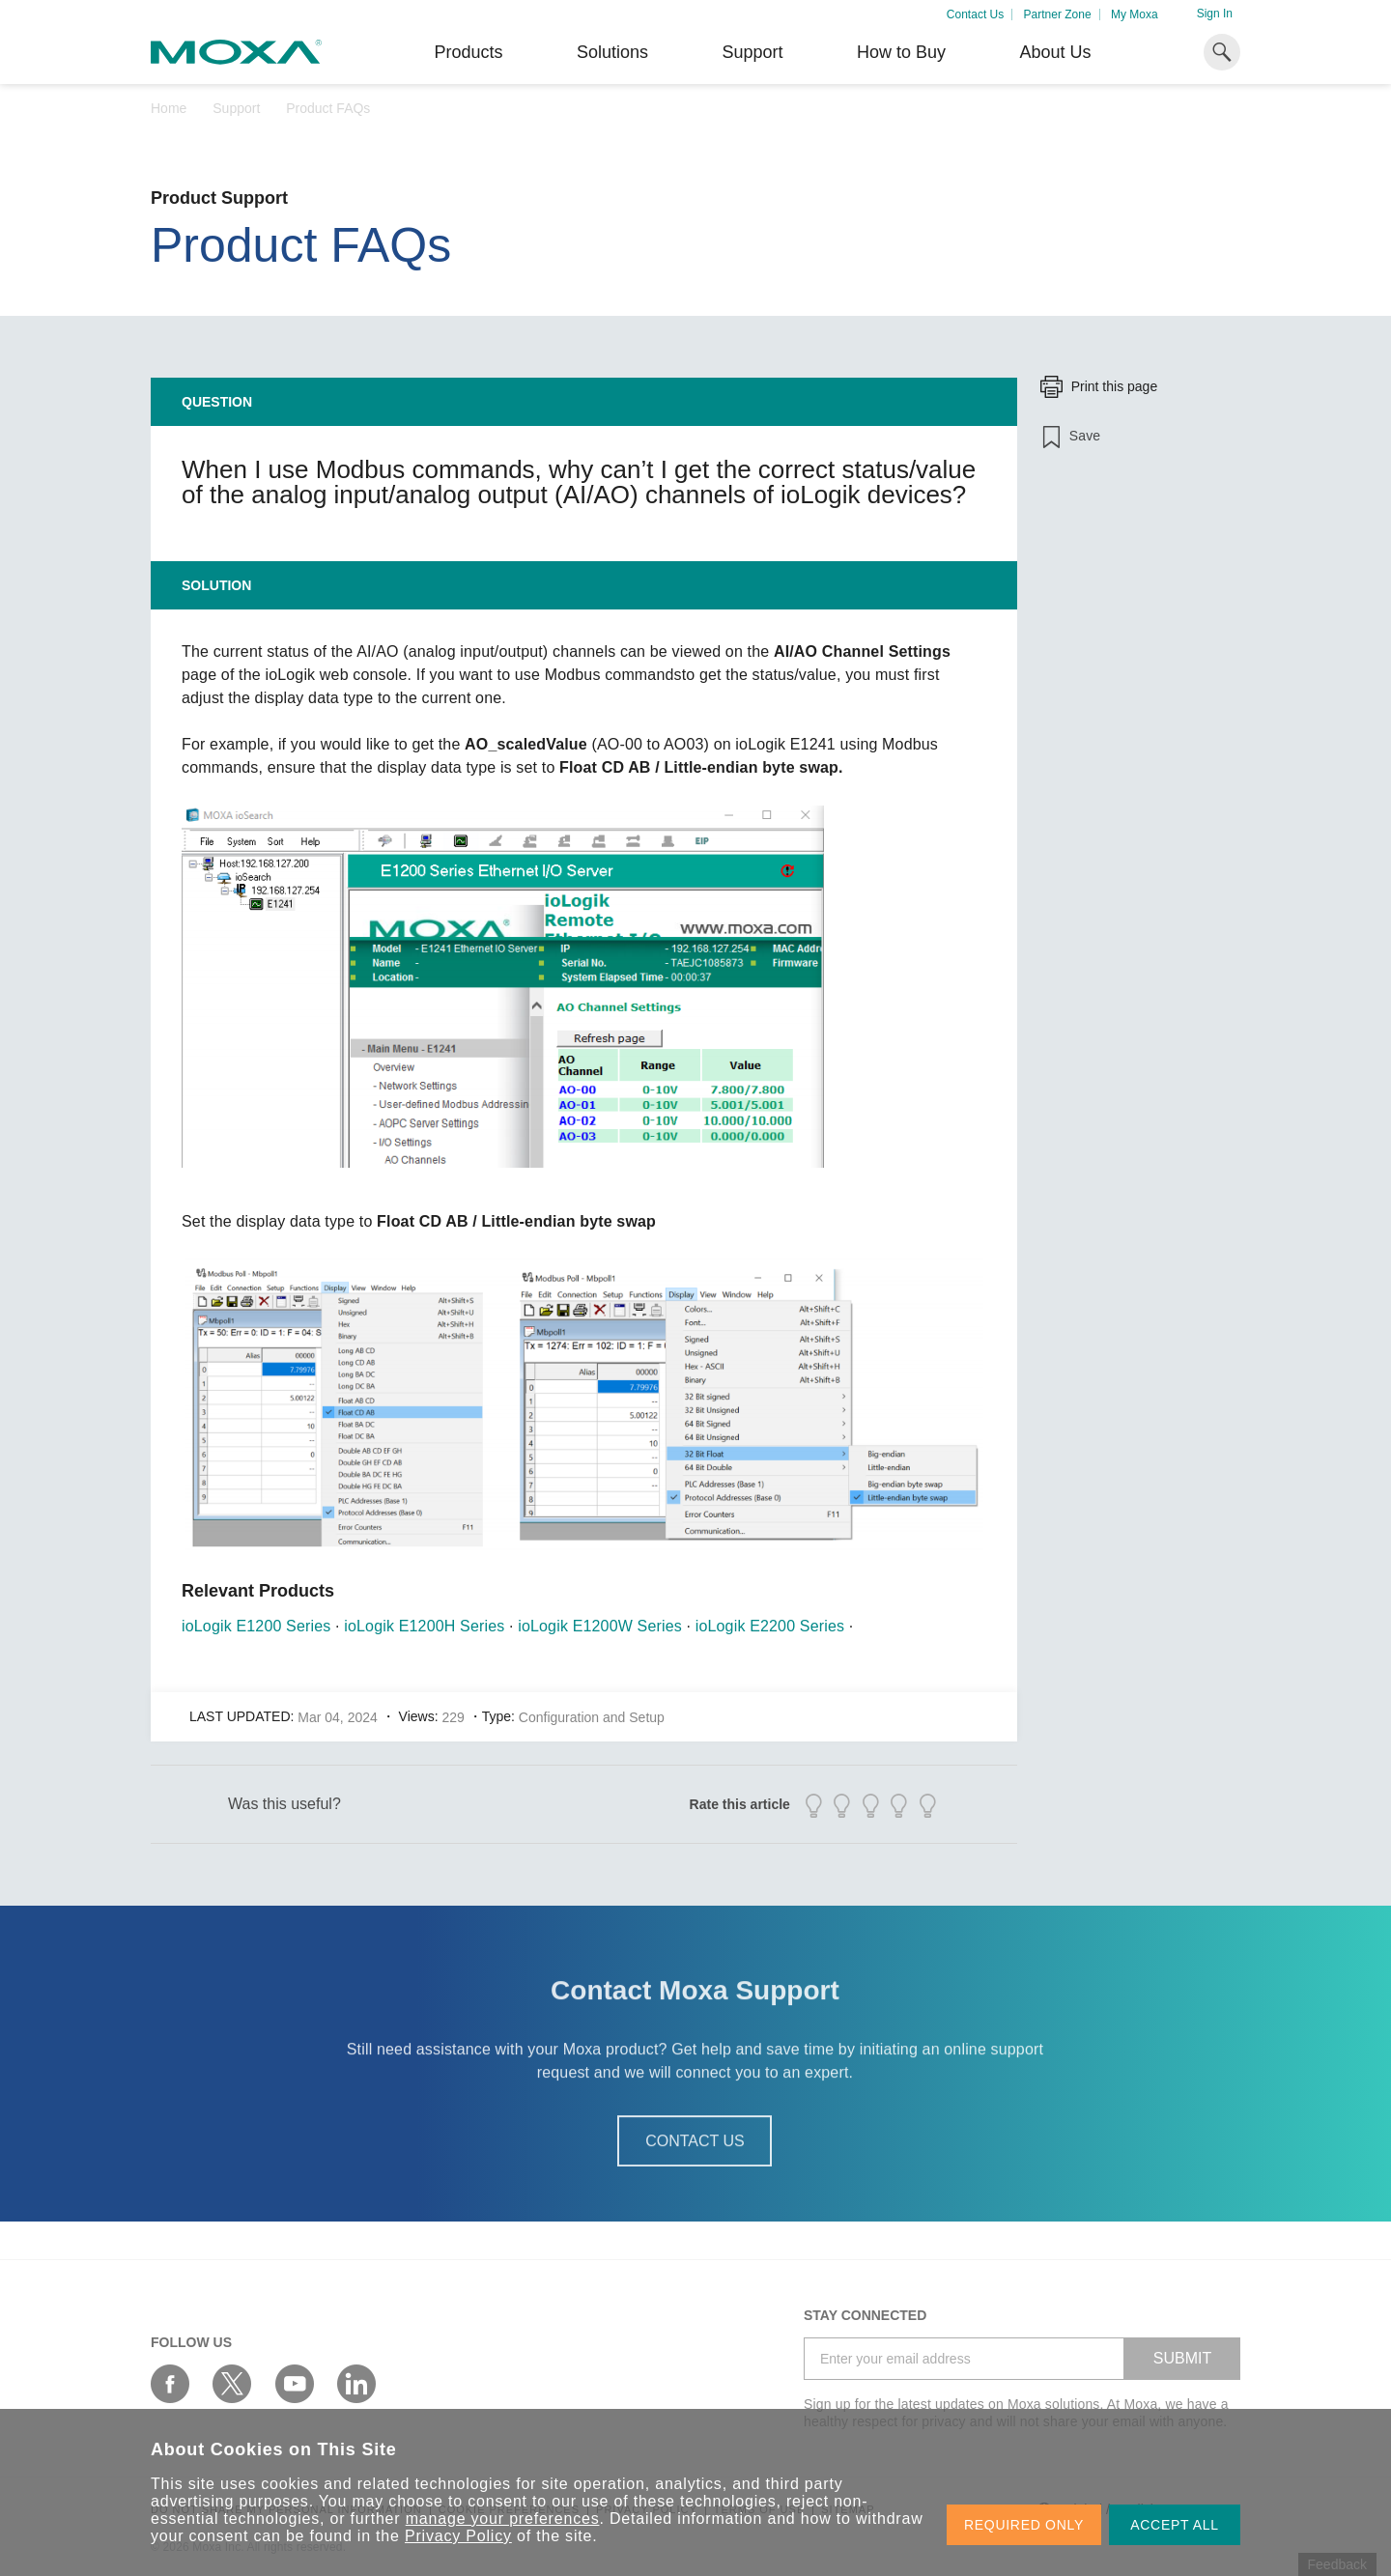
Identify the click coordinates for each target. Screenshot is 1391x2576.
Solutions (612, 52)
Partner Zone (1058, 14)
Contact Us (975, 14)
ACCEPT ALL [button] (1174, 2525)
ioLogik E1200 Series (256, 1626)
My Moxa (1134, 14)
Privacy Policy (458, 2536)
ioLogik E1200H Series (424, 1626)
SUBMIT (1182, 2358)
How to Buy (901, 52)
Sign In (1215, 13)
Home (168, 108)
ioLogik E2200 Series (770, 1626)
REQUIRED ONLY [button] (1024, 2525)
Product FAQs (328, 108)
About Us (1055, 52)
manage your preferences (503, 2518)
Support (752, 52)
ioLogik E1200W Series (600, 1626)
